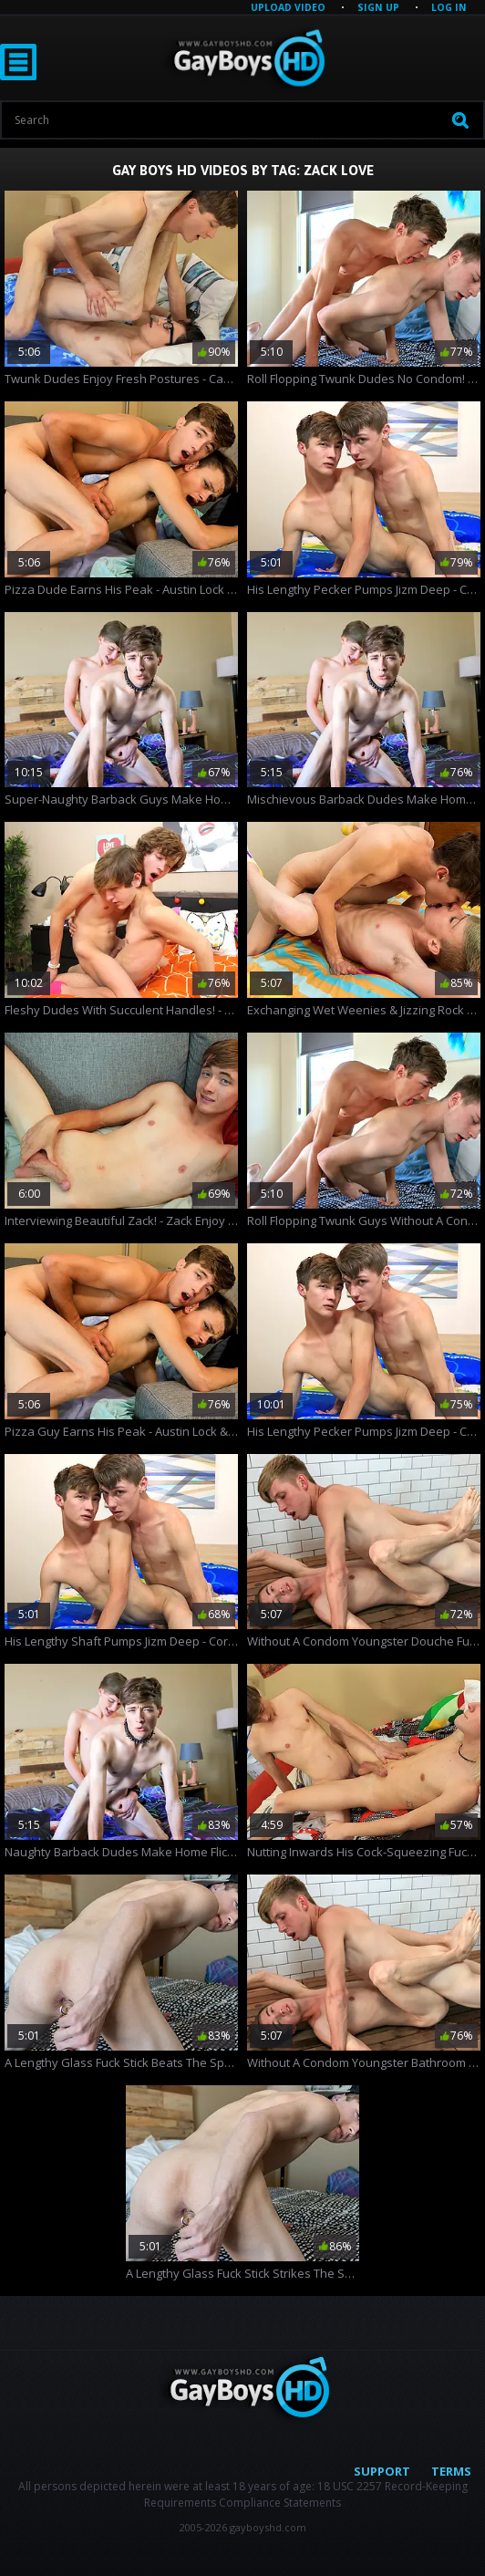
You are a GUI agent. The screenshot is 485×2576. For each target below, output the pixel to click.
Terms (451, 2471)
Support (382, 2471)
